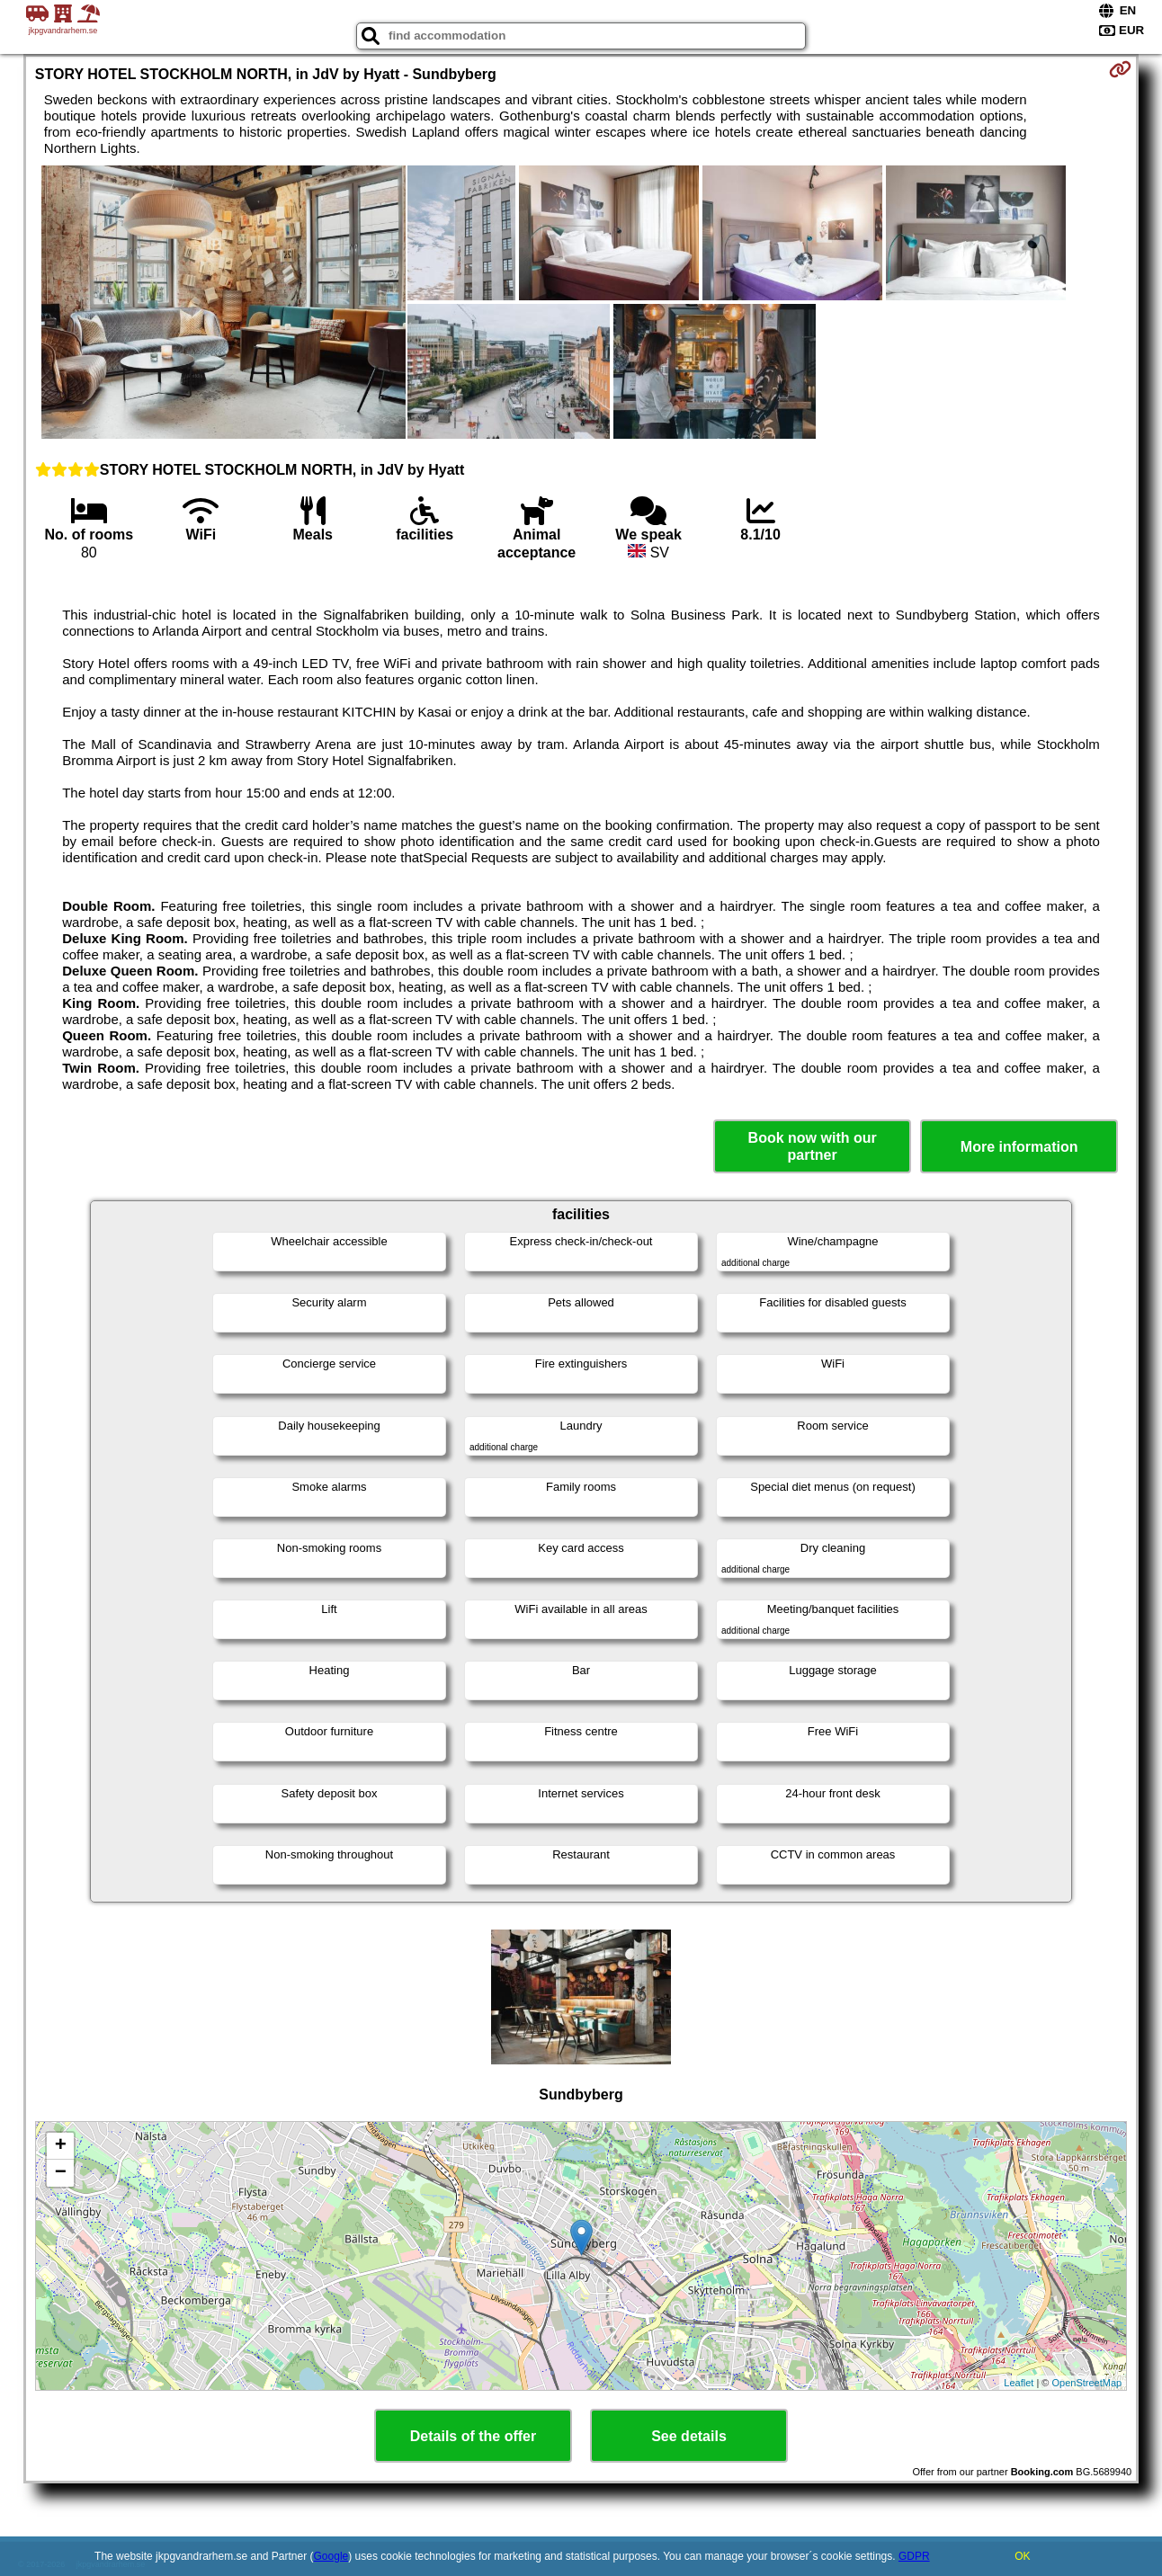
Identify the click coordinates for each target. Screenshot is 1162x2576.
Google (331, 2556)
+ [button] (61, 2146)
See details (689, 2436)
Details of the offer (473, 2436)
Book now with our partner (812, 1146)
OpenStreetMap (1087, 2382)
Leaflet (1018, 2382)
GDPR (914, 2556)
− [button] (61, 2173)
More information (1019, 1146)
